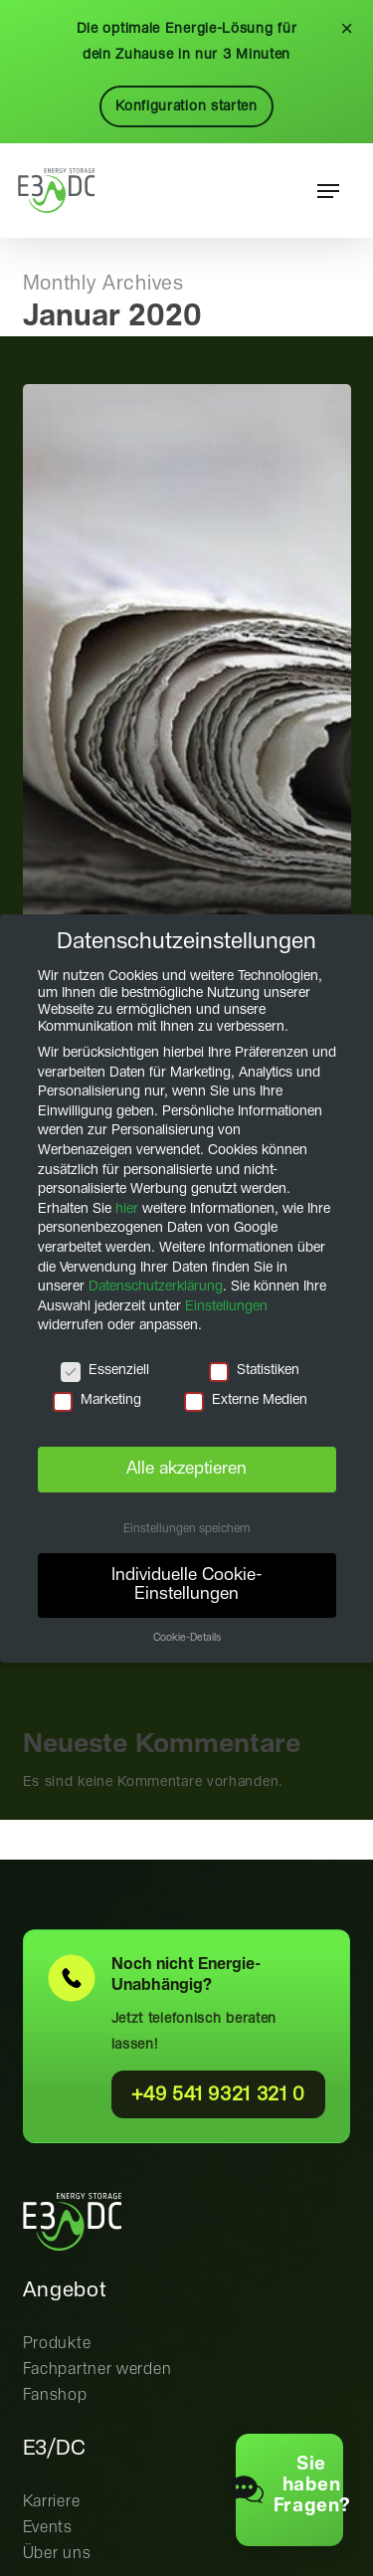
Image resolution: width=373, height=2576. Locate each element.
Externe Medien (245, 1399)
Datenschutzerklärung (156, 1286)
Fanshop (55, 2395)
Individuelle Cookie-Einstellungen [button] (187, 1584)
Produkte (57, 2343)
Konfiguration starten (186, 106)
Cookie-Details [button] (187, 1638)
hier (126, 1208)
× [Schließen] (346, 29)
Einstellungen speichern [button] (187, 1529)
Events (48, 2527)
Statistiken (254, 1370)
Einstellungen (226, 1305)
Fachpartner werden (97, 2369)
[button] (328, 191)
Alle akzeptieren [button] (186, 1469)
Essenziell (105, 1370)
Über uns (57, 2553)
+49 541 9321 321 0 (218, 2094)
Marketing (97, 1399)
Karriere (52, 2501)
